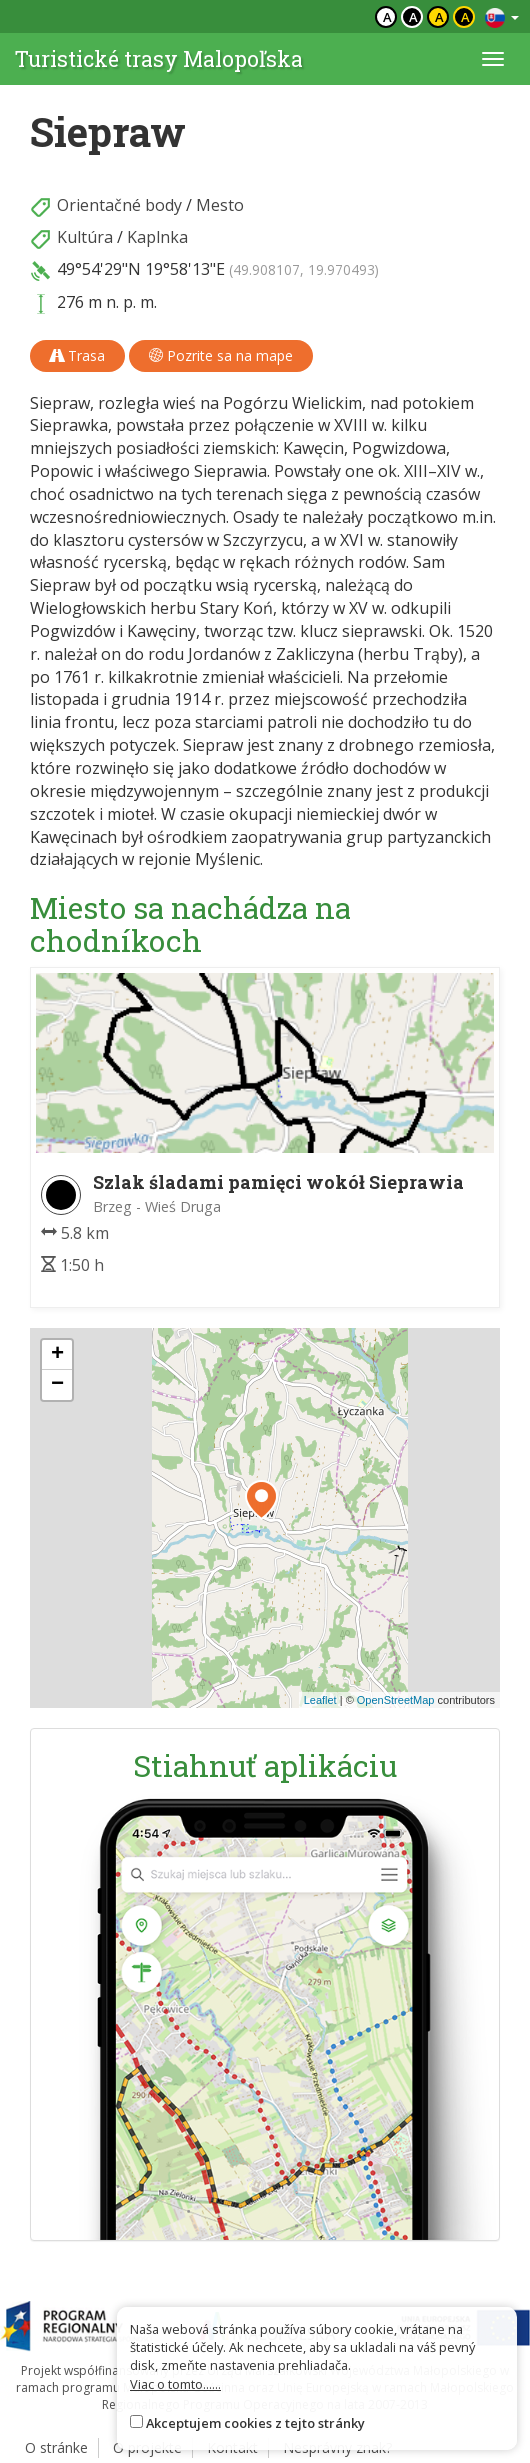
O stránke (56, 2447)
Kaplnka (157, 237)
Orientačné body (119, 205)
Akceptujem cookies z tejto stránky (255, 2423)
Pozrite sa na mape (221, 355)
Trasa (77, 355)
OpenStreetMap (396, 1700)
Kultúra (85, 237)
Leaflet (320, 1700)
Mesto (220, 205)
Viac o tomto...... (175, 2384)
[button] (261, 1500)
